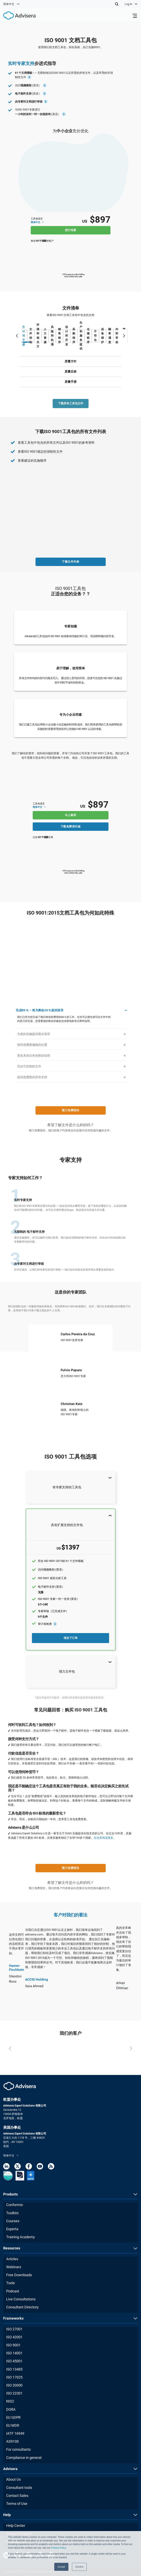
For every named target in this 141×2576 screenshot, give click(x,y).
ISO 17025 (14, 2377)
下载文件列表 (70, 561)
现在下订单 (71, 1637)
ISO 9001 (13, 2345)
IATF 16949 (15, 2433)
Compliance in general (23, 2457)
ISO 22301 (14, 2393)
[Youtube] (40, 2167)
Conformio (14, 2205)
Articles (12, 2259)
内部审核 (116, 335)
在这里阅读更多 (103, 1837)
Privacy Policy (58, 2547)
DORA (11, 2409)
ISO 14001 (14, 2353)
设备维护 (102, 335)
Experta (12, 2229)
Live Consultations (20, 2299)
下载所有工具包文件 (70, 403)
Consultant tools (19, 2487)
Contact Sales (17, 2495)
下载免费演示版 (70, 826)
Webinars (13, 2267)
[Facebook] (29, 2167)
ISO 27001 (14, 2329)
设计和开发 (66, 335)
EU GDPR (13, 2417)
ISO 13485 (14, 2369)
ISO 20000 (14, 2385)
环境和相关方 (37, 335)
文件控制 (30, 335)
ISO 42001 (14, 2337)
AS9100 (12, 2441)
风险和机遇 (52, 335)
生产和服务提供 (81, 335)
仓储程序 (88, 335)
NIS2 (10, 2401)
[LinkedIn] (6, 2167)
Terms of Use (16, 2503)
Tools (10, 2283)
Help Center (15, 2525)
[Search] (116, 4)
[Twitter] (17, 2167)
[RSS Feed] (51, 2167)
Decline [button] (79, 2566)
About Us (13, 2479)
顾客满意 (109, 335)
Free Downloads (19, 2275)
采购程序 (73, 335)
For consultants (18, 2449)
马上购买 (70, 815)
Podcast (12, 2291)
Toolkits (12, 2213)
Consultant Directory (22, 2307)
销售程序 (59, 335)
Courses (12, 2221)
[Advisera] (15, 16)
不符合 (95, 336)
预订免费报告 (70, 1110)
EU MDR (12, 2425)
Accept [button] (61, 2566)
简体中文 (39, 807)
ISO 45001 (14, 2361)
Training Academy (20, 2237)
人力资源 (45, 335)
